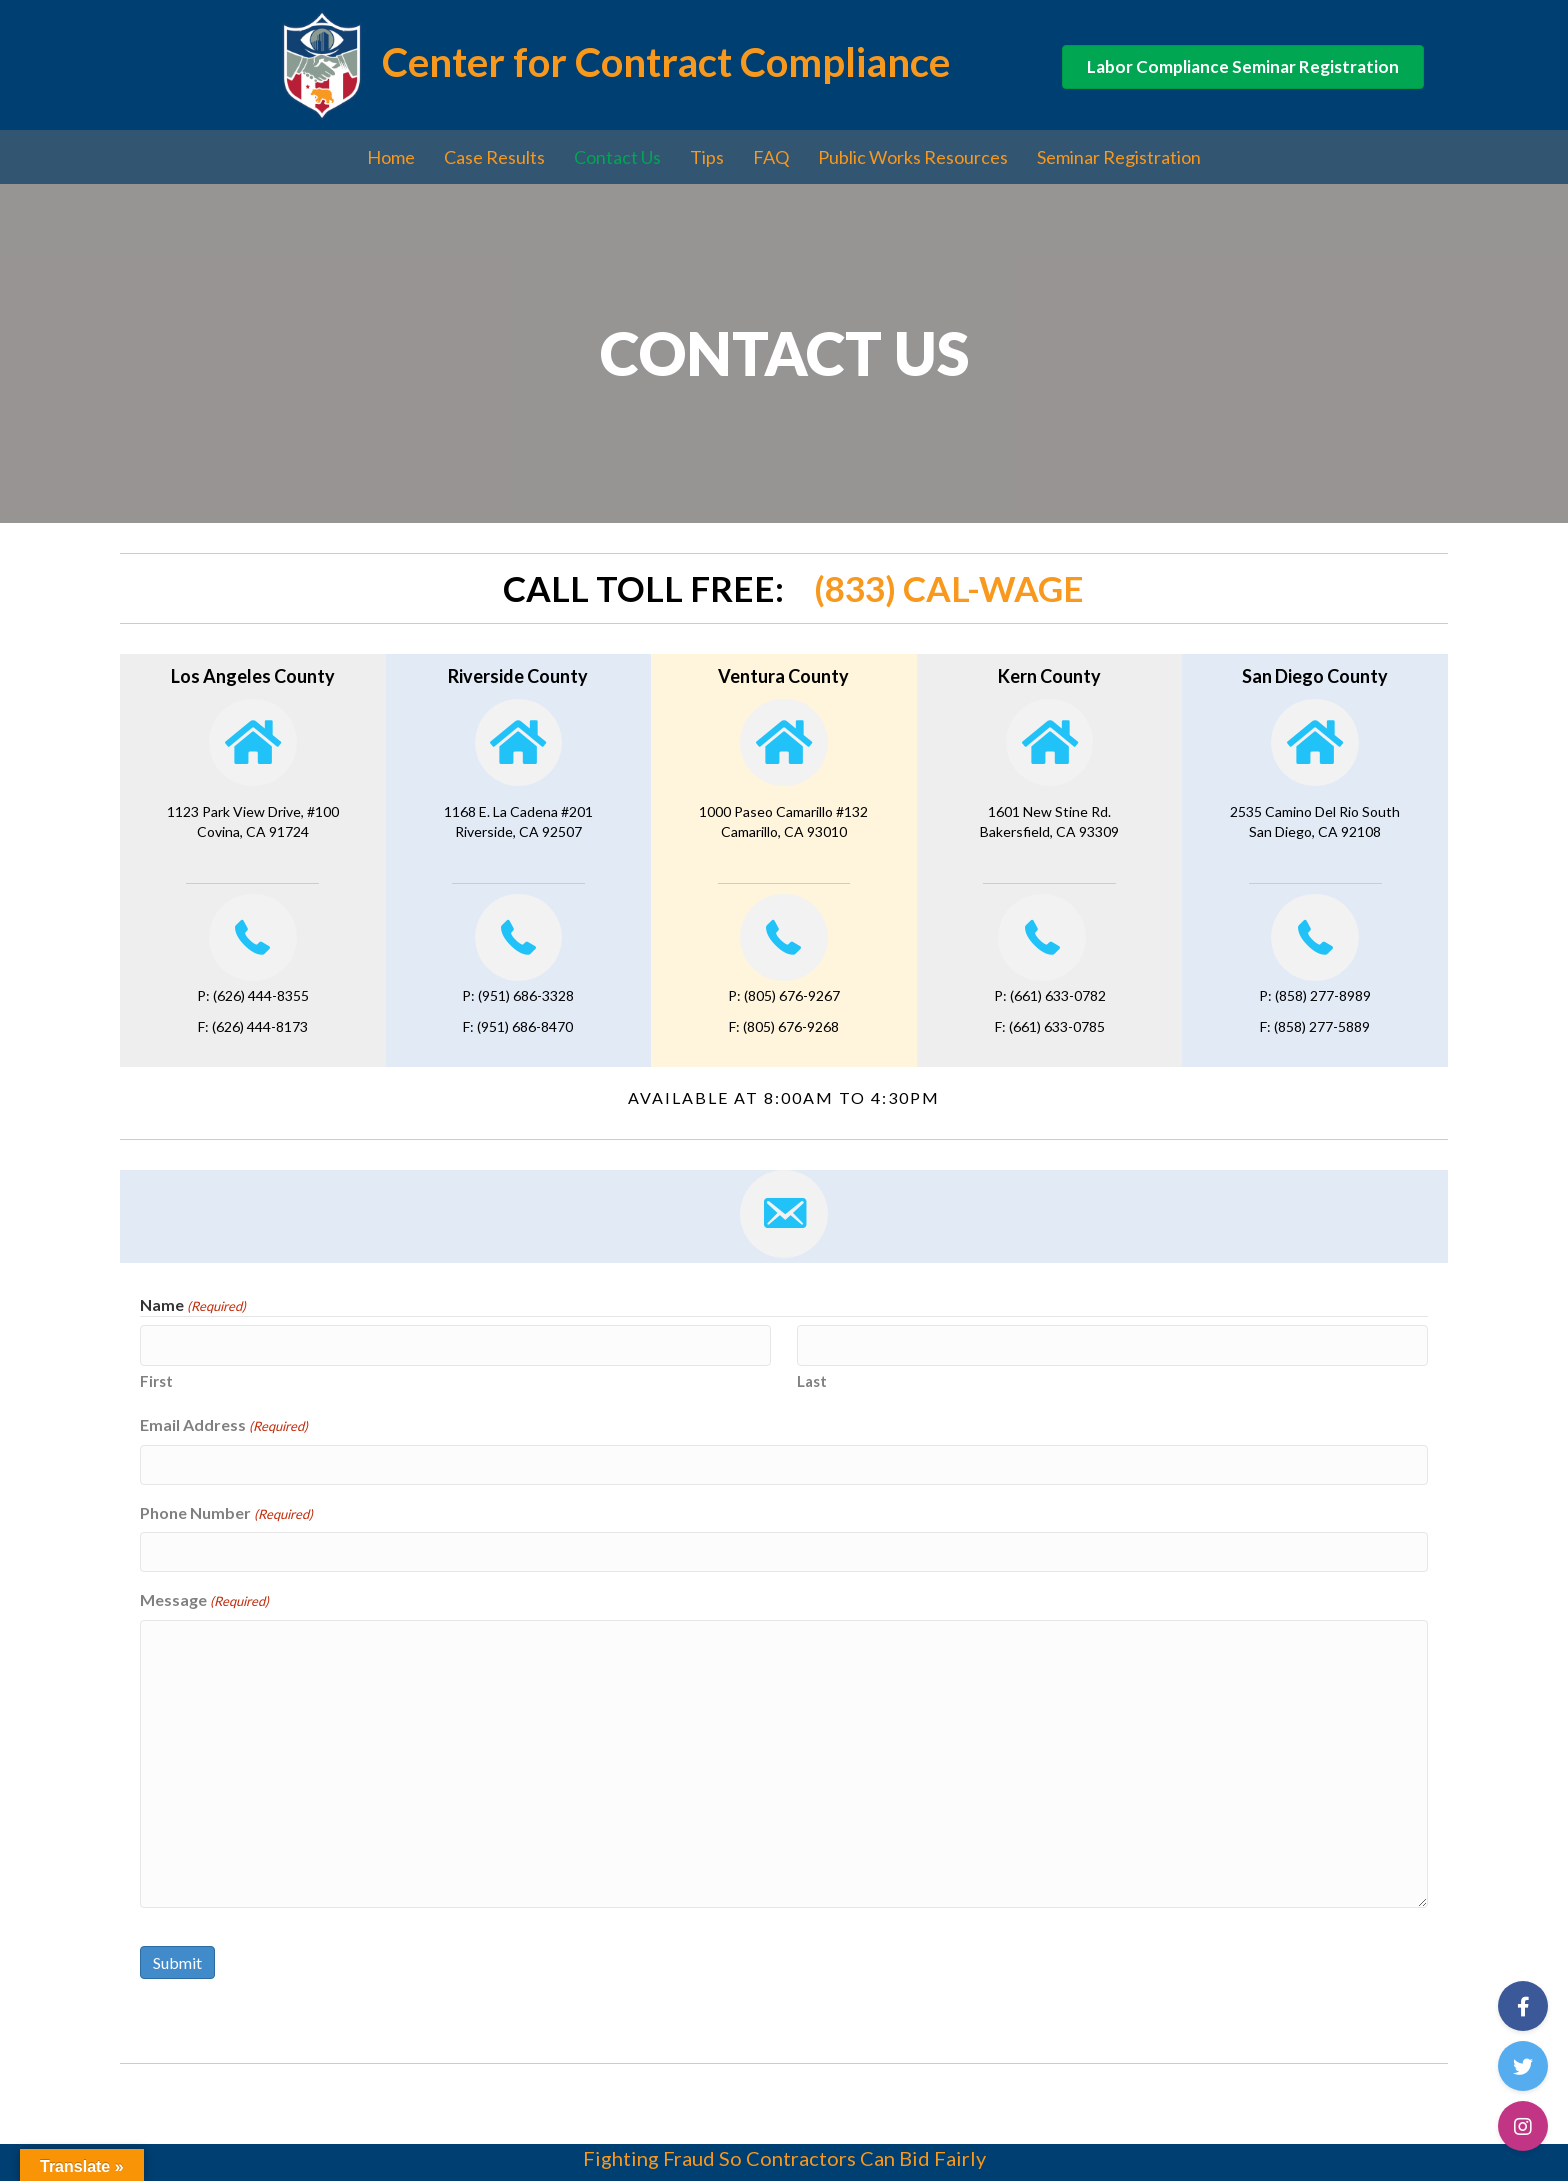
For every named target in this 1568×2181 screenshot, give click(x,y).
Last (812, 1380)
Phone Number (226, 1511)
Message (204, 1598)
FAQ (771, 157)
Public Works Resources (913, 157)
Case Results (494, 157)
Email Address (224, 1424)
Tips (707, 157)
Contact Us (617, 157)
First (156, 1380)
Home (391, 157)
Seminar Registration (1119, 157)
